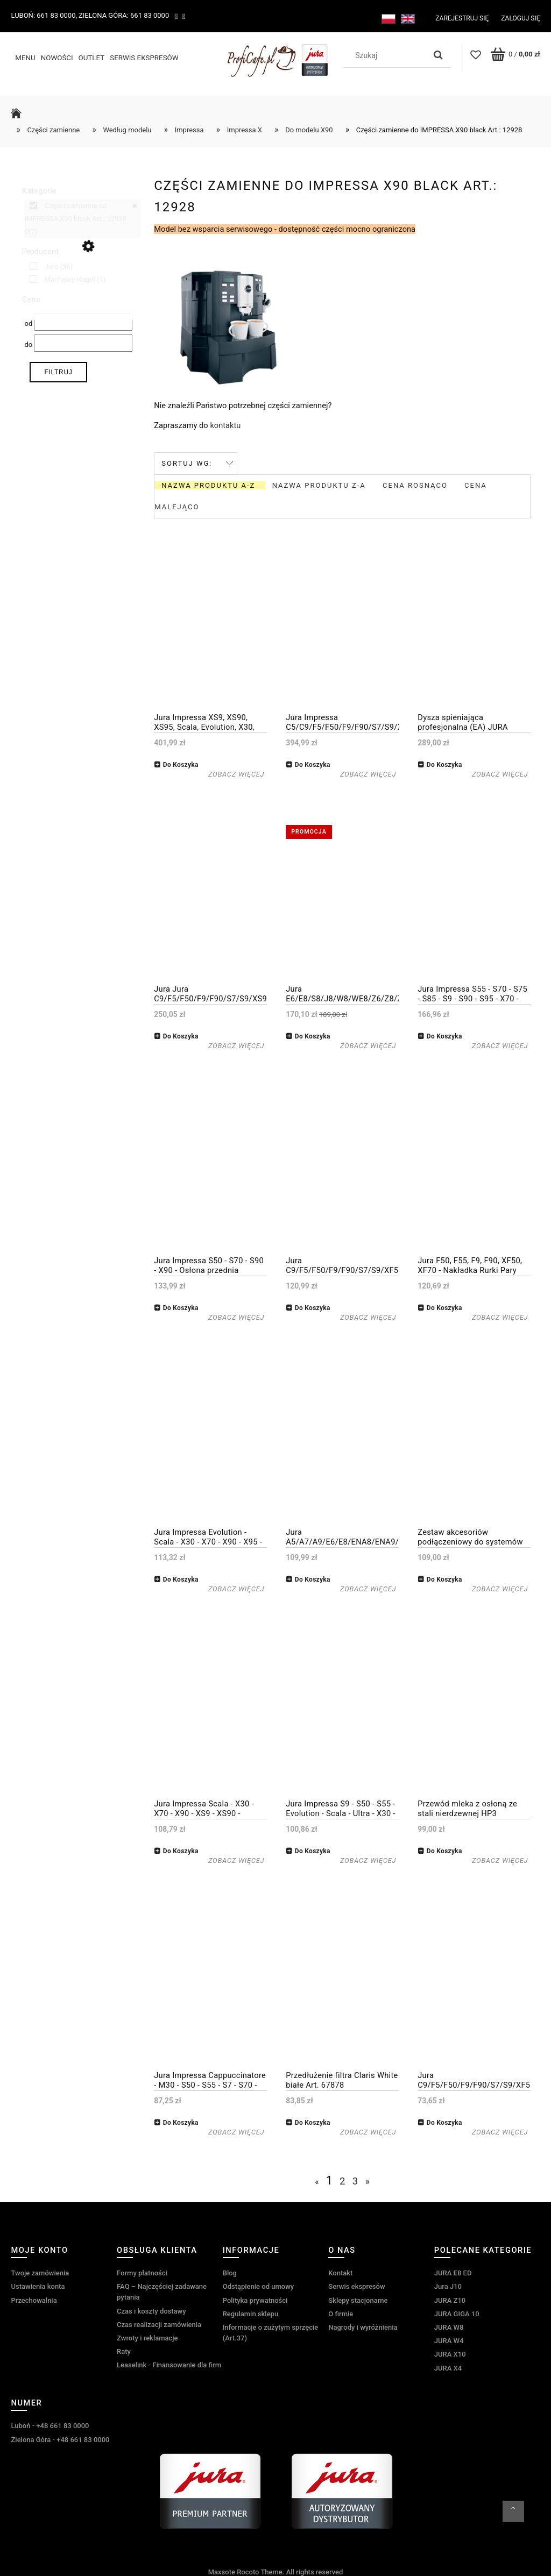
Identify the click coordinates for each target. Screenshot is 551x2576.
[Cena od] (83, 321)
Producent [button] (40, 250)
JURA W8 (449, 2326)
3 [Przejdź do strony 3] (355, 2180)
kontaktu (225, 424)
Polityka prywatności (255, 2299)
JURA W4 (449, 2340)
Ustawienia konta (38, 2285)
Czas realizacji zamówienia (159, 2323)
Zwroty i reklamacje (147, 2337)
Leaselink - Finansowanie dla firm (169, 2364)
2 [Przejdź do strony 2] (342, 2180)
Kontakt (340, 2272)
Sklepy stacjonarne (357, 2299)
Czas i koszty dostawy (151, 2310)
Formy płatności (142, 2272)
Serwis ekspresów (356, 2285)
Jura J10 (448, 2285)
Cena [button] (31, 298)
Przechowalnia (33, 2299)
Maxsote (221, 2571)
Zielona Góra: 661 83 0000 (124, 15)
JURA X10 (450, 2353)
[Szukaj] (438, 55)
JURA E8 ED (453, 2272)
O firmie (340, 2313)
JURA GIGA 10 (456, 2313)
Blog (230, 2272)
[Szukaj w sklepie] (386, 55)
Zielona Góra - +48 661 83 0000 (60, 2438)
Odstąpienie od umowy (258, 2285)
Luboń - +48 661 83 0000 (50, 2425)
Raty (124, 2350)
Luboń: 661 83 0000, (44, 15)
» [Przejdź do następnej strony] (367, 2180)
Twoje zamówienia (40, 2272)
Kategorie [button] (39, 190)
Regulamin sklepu (250, 2313)
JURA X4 (448, 2367)
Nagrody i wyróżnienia (362, 2326)
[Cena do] (83, 342)
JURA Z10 (449, 2299)
